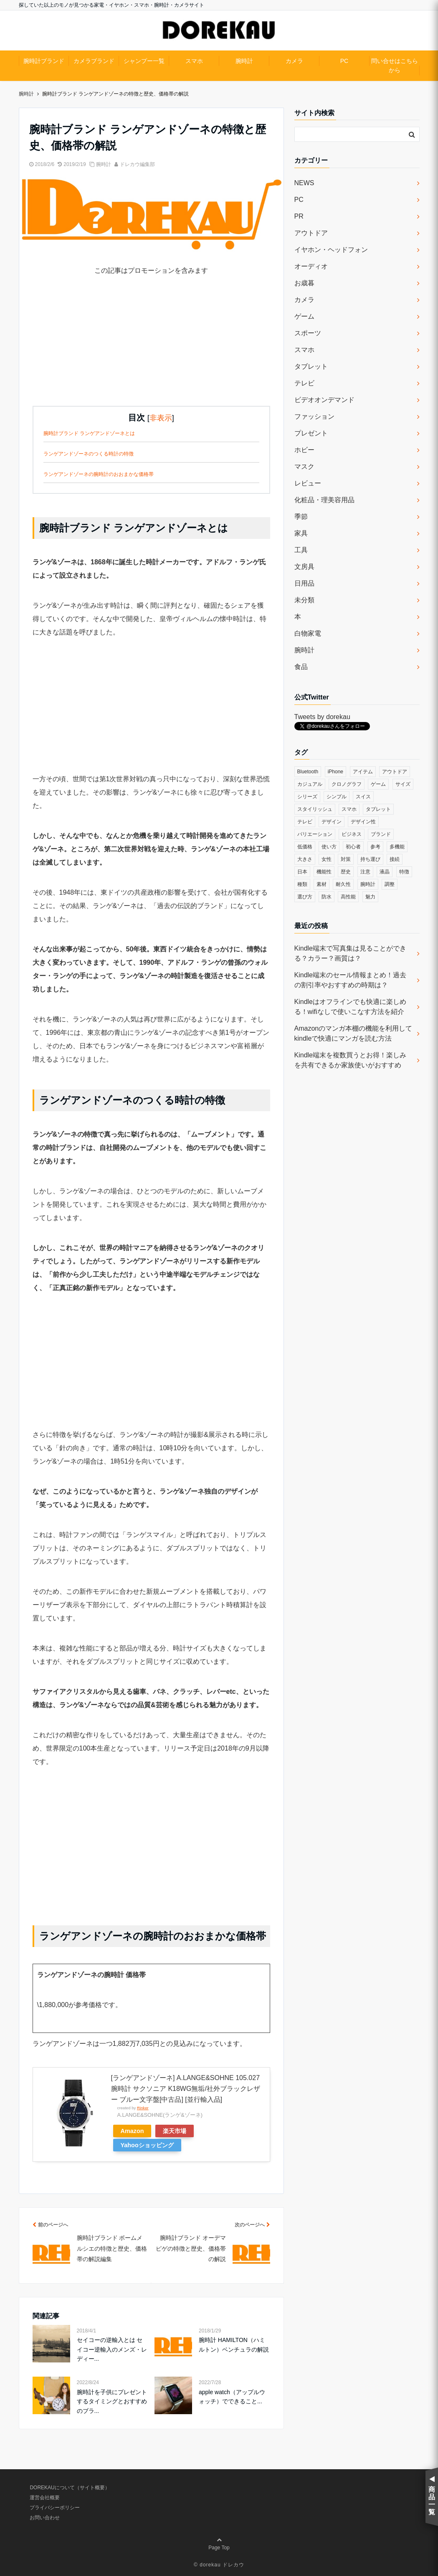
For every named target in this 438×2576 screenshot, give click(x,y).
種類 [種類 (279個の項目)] (302, 884)
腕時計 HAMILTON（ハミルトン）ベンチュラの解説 (234, 2344)
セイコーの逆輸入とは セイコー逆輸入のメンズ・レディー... (112, 2349)
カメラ (294, 61)
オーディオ (311, 266)
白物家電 (307, 633)
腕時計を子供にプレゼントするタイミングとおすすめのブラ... (112, 2401)
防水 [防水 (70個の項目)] (327, 897)
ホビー (304, 449)
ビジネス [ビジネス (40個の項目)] (352, 834)
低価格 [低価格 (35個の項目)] (304, 847)
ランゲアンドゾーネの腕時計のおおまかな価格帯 (98, 474)
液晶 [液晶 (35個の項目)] (385, 872)
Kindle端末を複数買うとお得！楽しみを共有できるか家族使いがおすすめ (350, 1060)
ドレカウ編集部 (137, 164)
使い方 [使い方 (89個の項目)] (329, 847)
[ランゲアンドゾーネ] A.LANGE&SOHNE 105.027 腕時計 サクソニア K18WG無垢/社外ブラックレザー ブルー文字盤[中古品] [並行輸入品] (185, 2088)
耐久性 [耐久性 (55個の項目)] (343, 884)
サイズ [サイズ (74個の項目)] (402, 784)
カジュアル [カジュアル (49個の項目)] (309, 784)
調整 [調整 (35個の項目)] (390, 884)
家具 (301, 533)
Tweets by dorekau (322, 716)
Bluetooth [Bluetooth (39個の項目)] (308, 772)
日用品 (304, 583)
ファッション (314, 416)
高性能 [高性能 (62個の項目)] (348, 897)
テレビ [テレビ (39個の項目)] (304, 822)
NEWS (304, 182)
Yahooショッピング (147, 2145)
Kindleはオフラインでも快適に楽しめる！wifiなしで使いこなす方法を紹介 (350, 1006)
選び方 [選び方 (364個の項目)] (304, 897)
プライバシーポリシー (55, 2508)
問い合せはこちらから (394, 65)
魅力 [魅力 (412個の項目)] (370, 897)
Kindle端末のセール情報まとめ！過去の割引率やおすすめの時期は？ (350, 980)
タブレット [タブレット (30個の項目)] (378, 809)
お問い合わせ (45, 2518)
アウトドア (311, 232)
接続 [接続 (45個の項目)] (395, 859)
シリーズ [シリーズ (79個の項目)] (307, 797)
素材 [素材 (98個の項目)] (321, 884)
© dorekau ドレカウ (219, 2565)
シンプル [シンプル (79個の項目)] (337, 797)
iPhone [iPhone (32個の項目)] (335, 772)
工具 (301, 549)
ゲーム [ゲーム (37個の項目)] (378, 784)
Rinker (143, 2108)
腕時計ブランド (43, 61)
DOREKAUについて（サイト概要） (69, 2487)
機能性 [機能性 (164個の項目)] (324, 872)
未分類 (304, 600)
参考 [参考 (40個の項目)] (375, 847)
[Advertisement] (151, 347)
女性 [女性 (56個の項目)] (327, 859)
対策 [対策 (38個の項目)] (346, 859)
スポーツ (307, 333)
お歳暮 (304, 283)
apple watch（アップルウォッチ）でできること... (232, 2397)
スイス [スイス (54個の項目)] (363, 797)
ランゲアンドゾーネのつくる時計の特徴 (88, 454)
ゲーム (304, 316)
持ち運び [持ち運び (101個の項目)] (370, 859)
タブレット (311, 366)
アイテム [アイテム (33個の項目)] (363, 772)
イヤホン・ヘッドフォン (331, 249)
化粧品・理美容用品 (324, 499)
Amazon (132, 2131)
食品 (301, 666)
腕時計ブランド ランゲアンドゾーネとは (89, 433)
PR (299, 216)
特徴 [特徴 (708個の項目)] (404, 872)
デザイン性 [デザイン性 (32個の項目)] (363, 822)
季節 (301, 516)
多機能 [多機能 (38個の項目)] (397, 847)
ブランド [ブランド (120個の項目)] (381, 834)
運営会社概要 (45, 2498)
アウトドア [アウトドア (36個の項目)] (394, 772)
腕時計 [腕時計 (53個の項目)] (367, 884)
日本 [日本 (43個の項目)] (302, 872)
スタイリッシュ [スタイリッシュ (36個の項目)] (314, 809)
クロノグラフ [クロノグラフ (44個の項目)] (347, 784)
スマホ (194, 61)
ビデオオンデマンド (324, 399)
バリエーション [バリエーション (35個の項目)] (314, 834)
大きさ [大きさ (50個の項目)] (304, 859)
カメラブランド (93, 61)
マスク (304, 466)
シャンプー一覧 (144, 61)
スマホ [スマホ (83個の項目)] (349, 809)
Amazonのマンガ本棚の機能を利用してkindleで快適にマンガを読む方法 (353, 1033)
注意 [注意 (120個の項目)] (365, 872)
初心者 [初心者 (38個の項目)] (353, 847)
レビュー (307, 483)
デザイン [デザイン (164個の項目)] (332, 822)
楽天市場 (174, 2131)
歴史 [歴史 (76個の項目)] (346, 872)
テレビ (304, 383)
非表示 (160, 418)
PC (344, 61)
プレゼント (311, 433)
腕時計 (244, 61)
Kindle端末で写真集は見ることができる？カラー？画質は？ (350, 953)
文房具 (304, 566)
